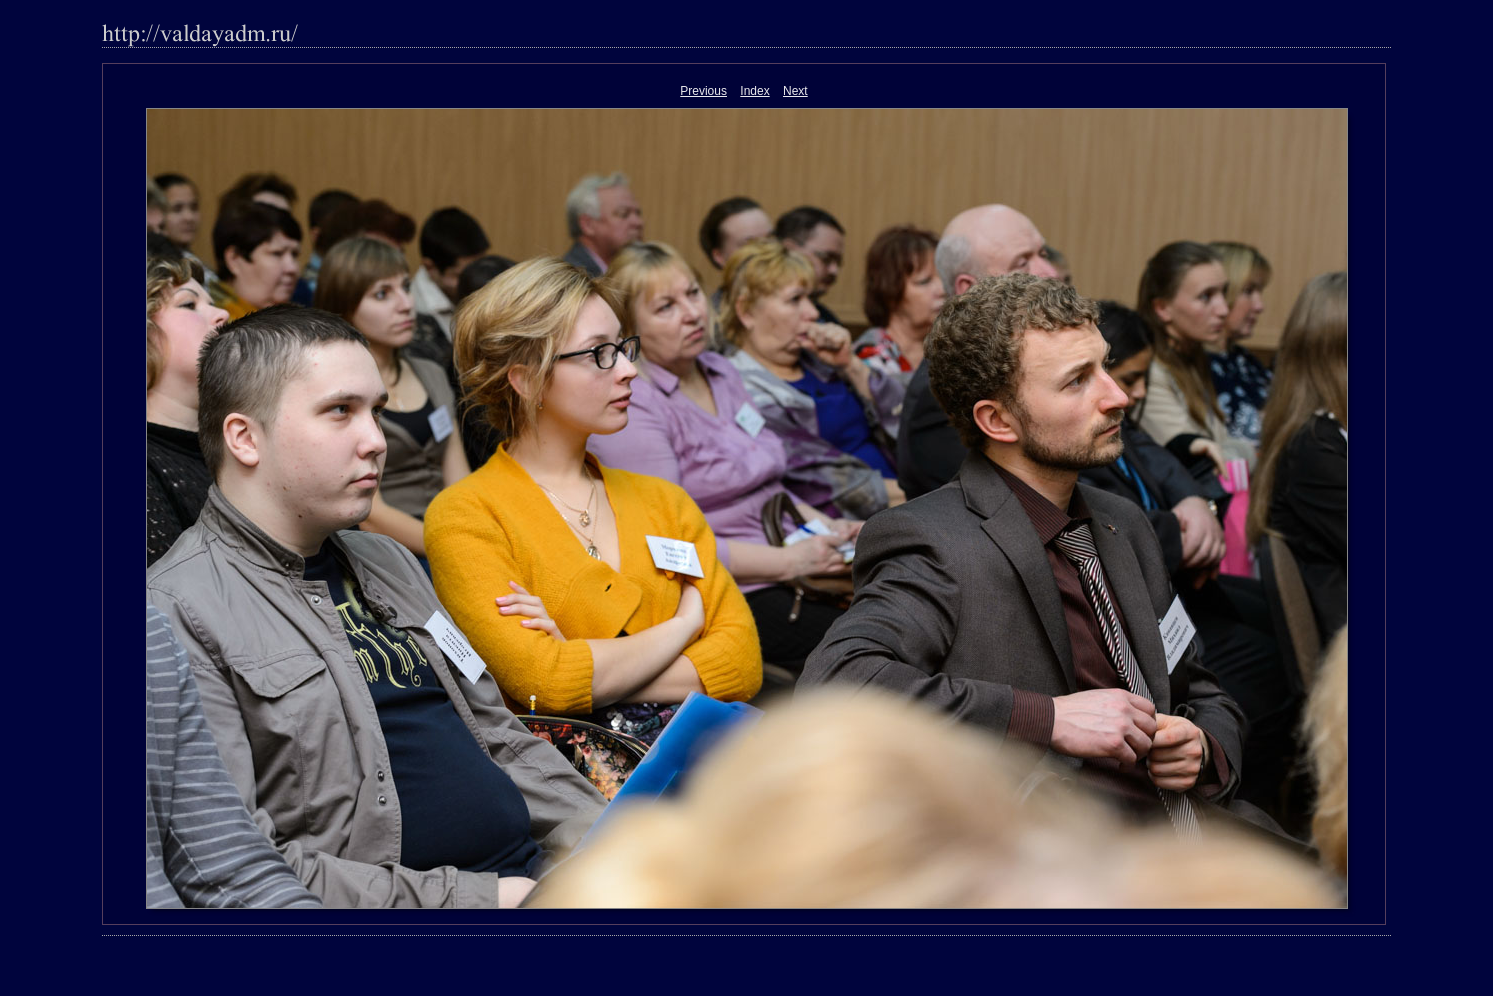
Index (754, 91)
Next (795, 91)
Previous (703, 91)
